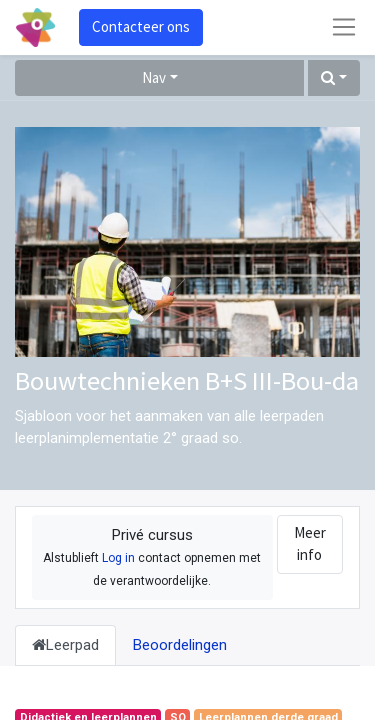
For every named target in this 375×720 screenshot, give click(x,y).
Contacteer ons (141, 26)
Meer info (310, 544)
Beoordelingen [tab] (180, 645)
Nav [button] (154, 77)
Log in (118, 558)
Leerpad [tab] (65, 645)
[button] (334, 78)
